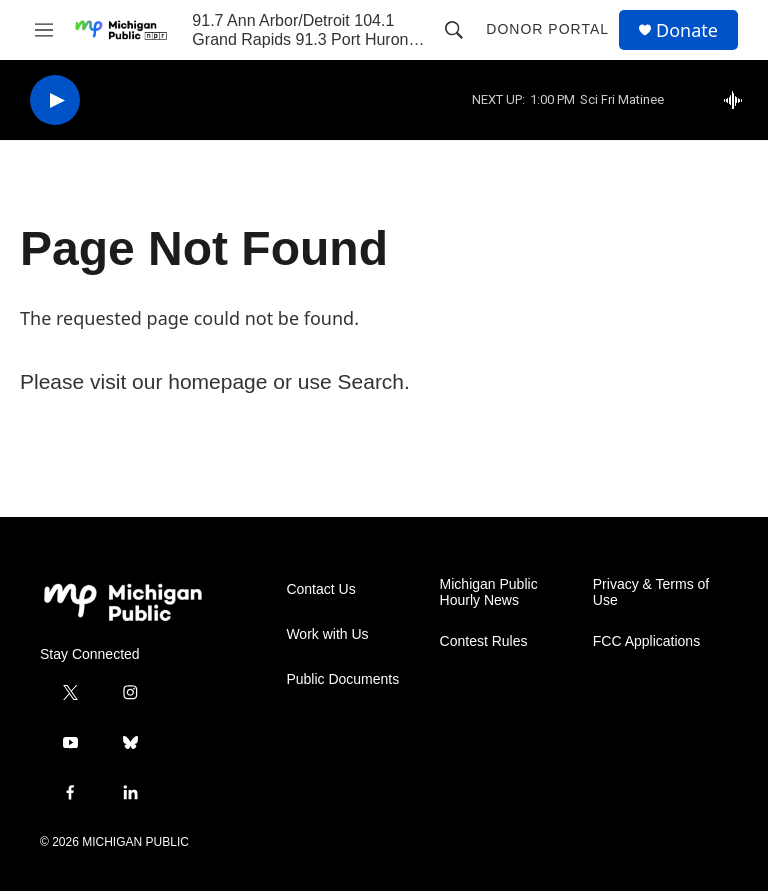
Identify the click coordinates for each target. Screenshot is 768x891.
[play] (55, 100)
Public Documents (342, 679)
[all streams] (738, 100)
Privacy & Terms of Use (651, 592)
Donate (687, 30)
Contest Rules (484, 641)
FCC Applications (646, 641)
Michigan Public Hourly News (489, 592)
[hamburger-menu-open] (44, 30)
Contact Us (320, 589)
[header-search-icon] (454, 30)
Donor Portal (547, 29)
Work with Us (327, 634)
